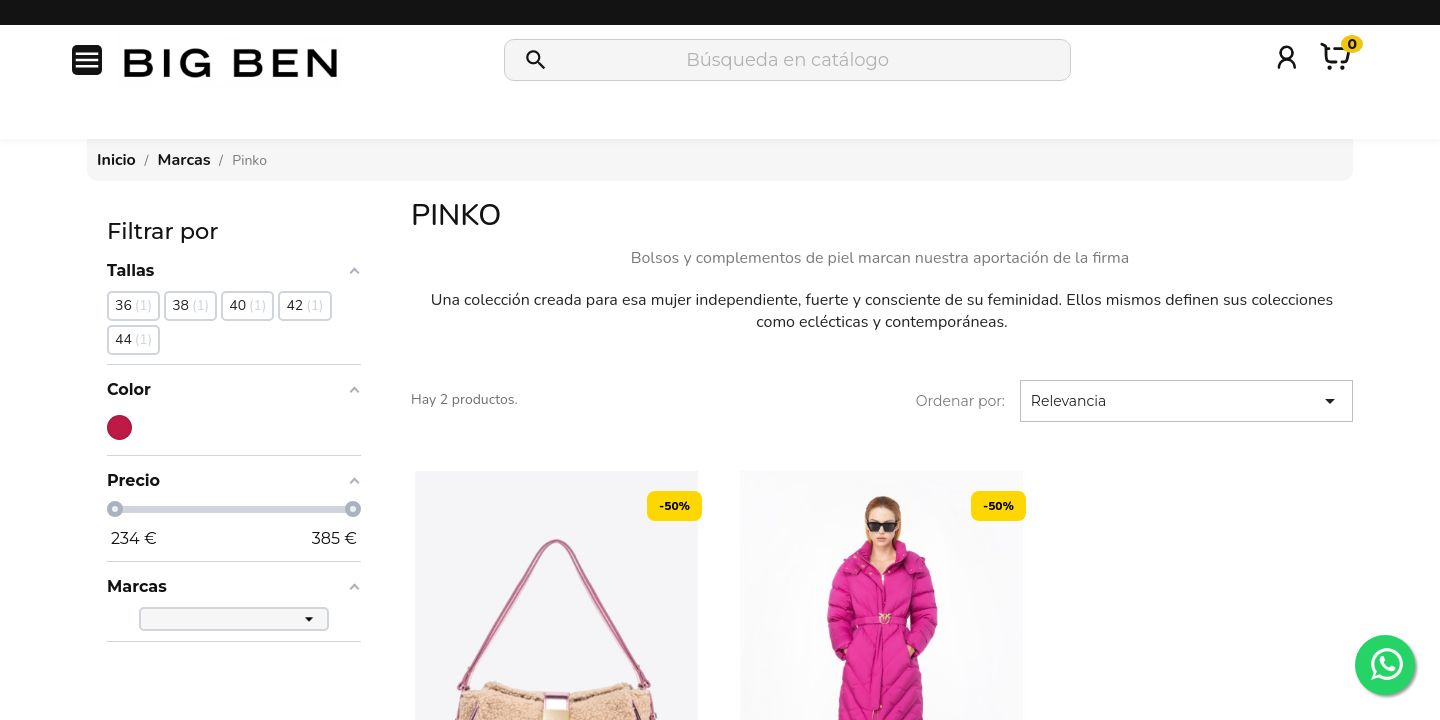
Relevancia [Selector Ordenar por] (1186, 401)
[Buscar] (787, 60)
